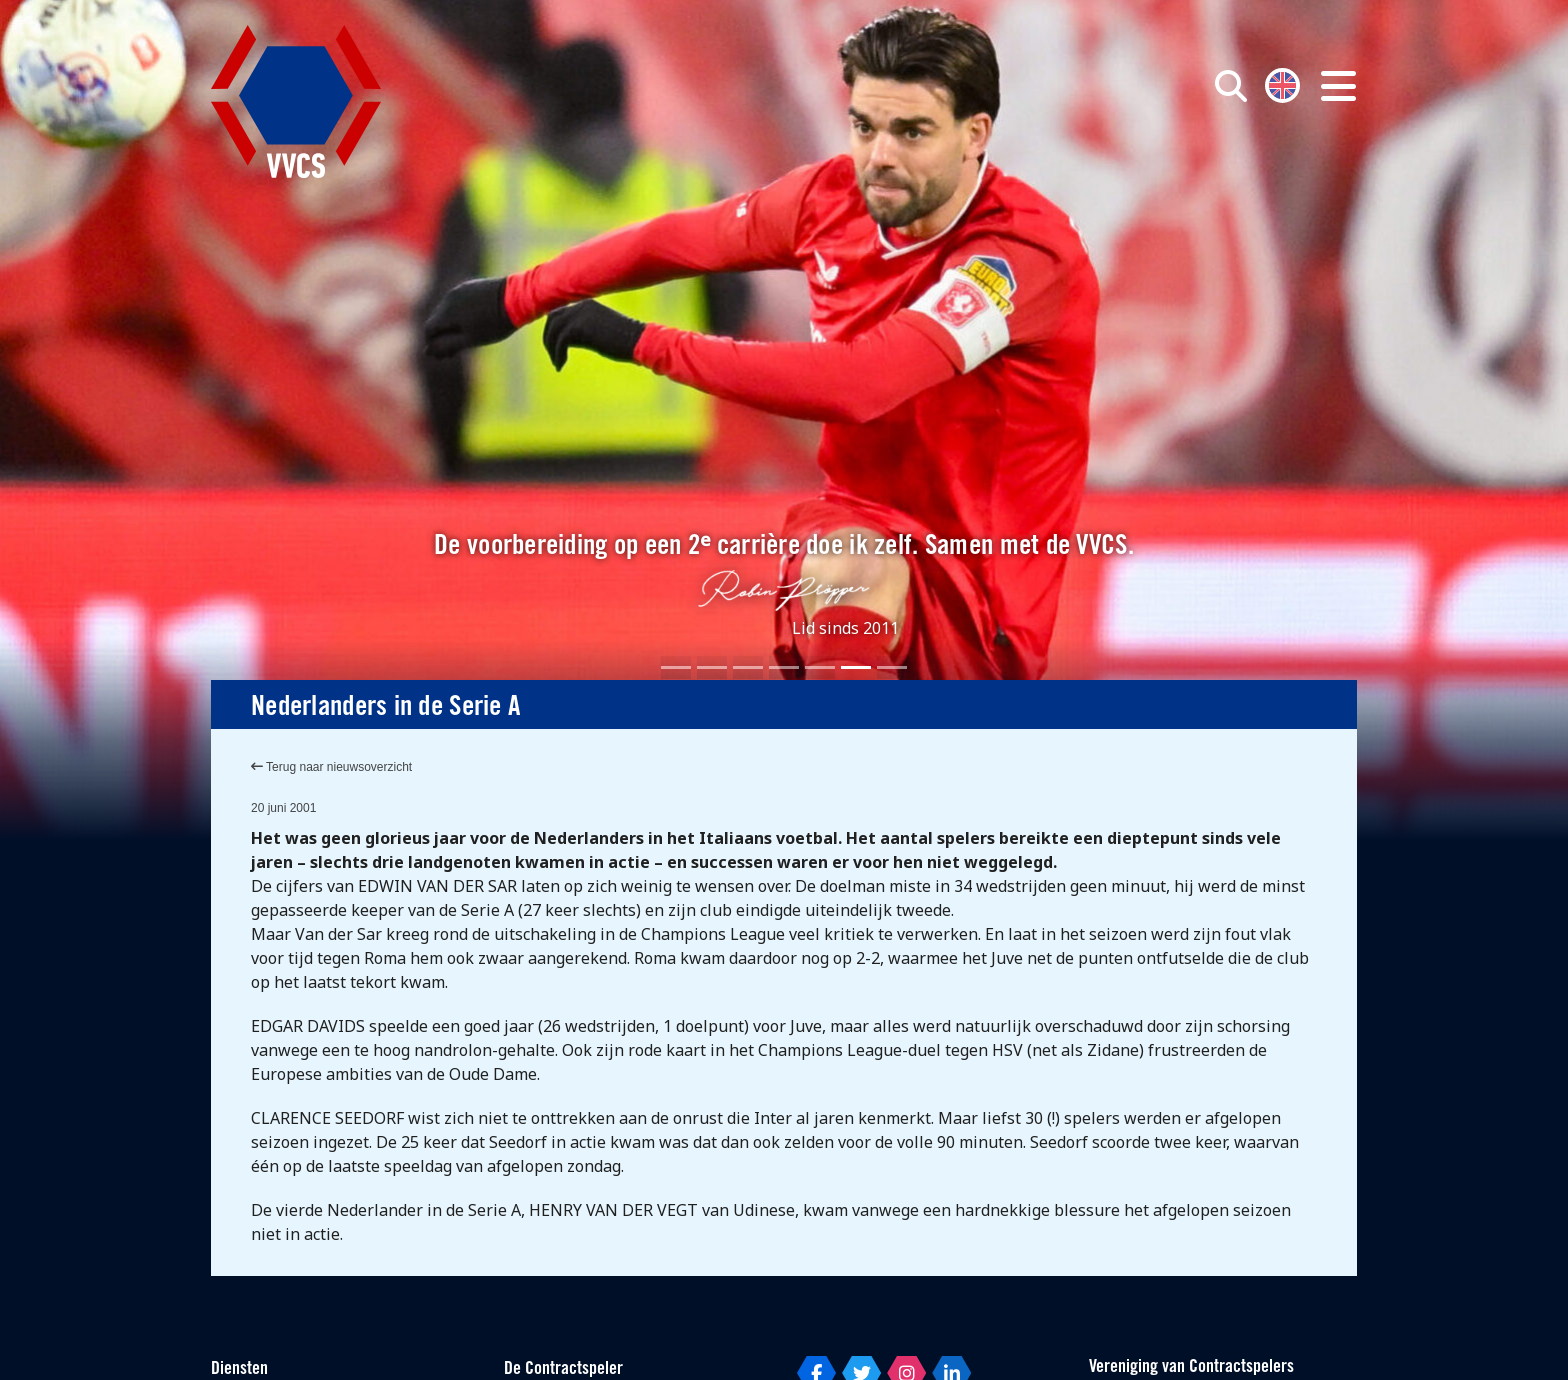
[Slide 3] (748, 667)
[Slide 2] (712, 667)
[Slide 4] (784, 667)
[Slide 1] (676, 667)
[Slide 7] (892, 667)
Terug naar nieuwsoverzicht (331, 767)
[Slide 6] (856, 667)
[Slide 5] (820, 667)
